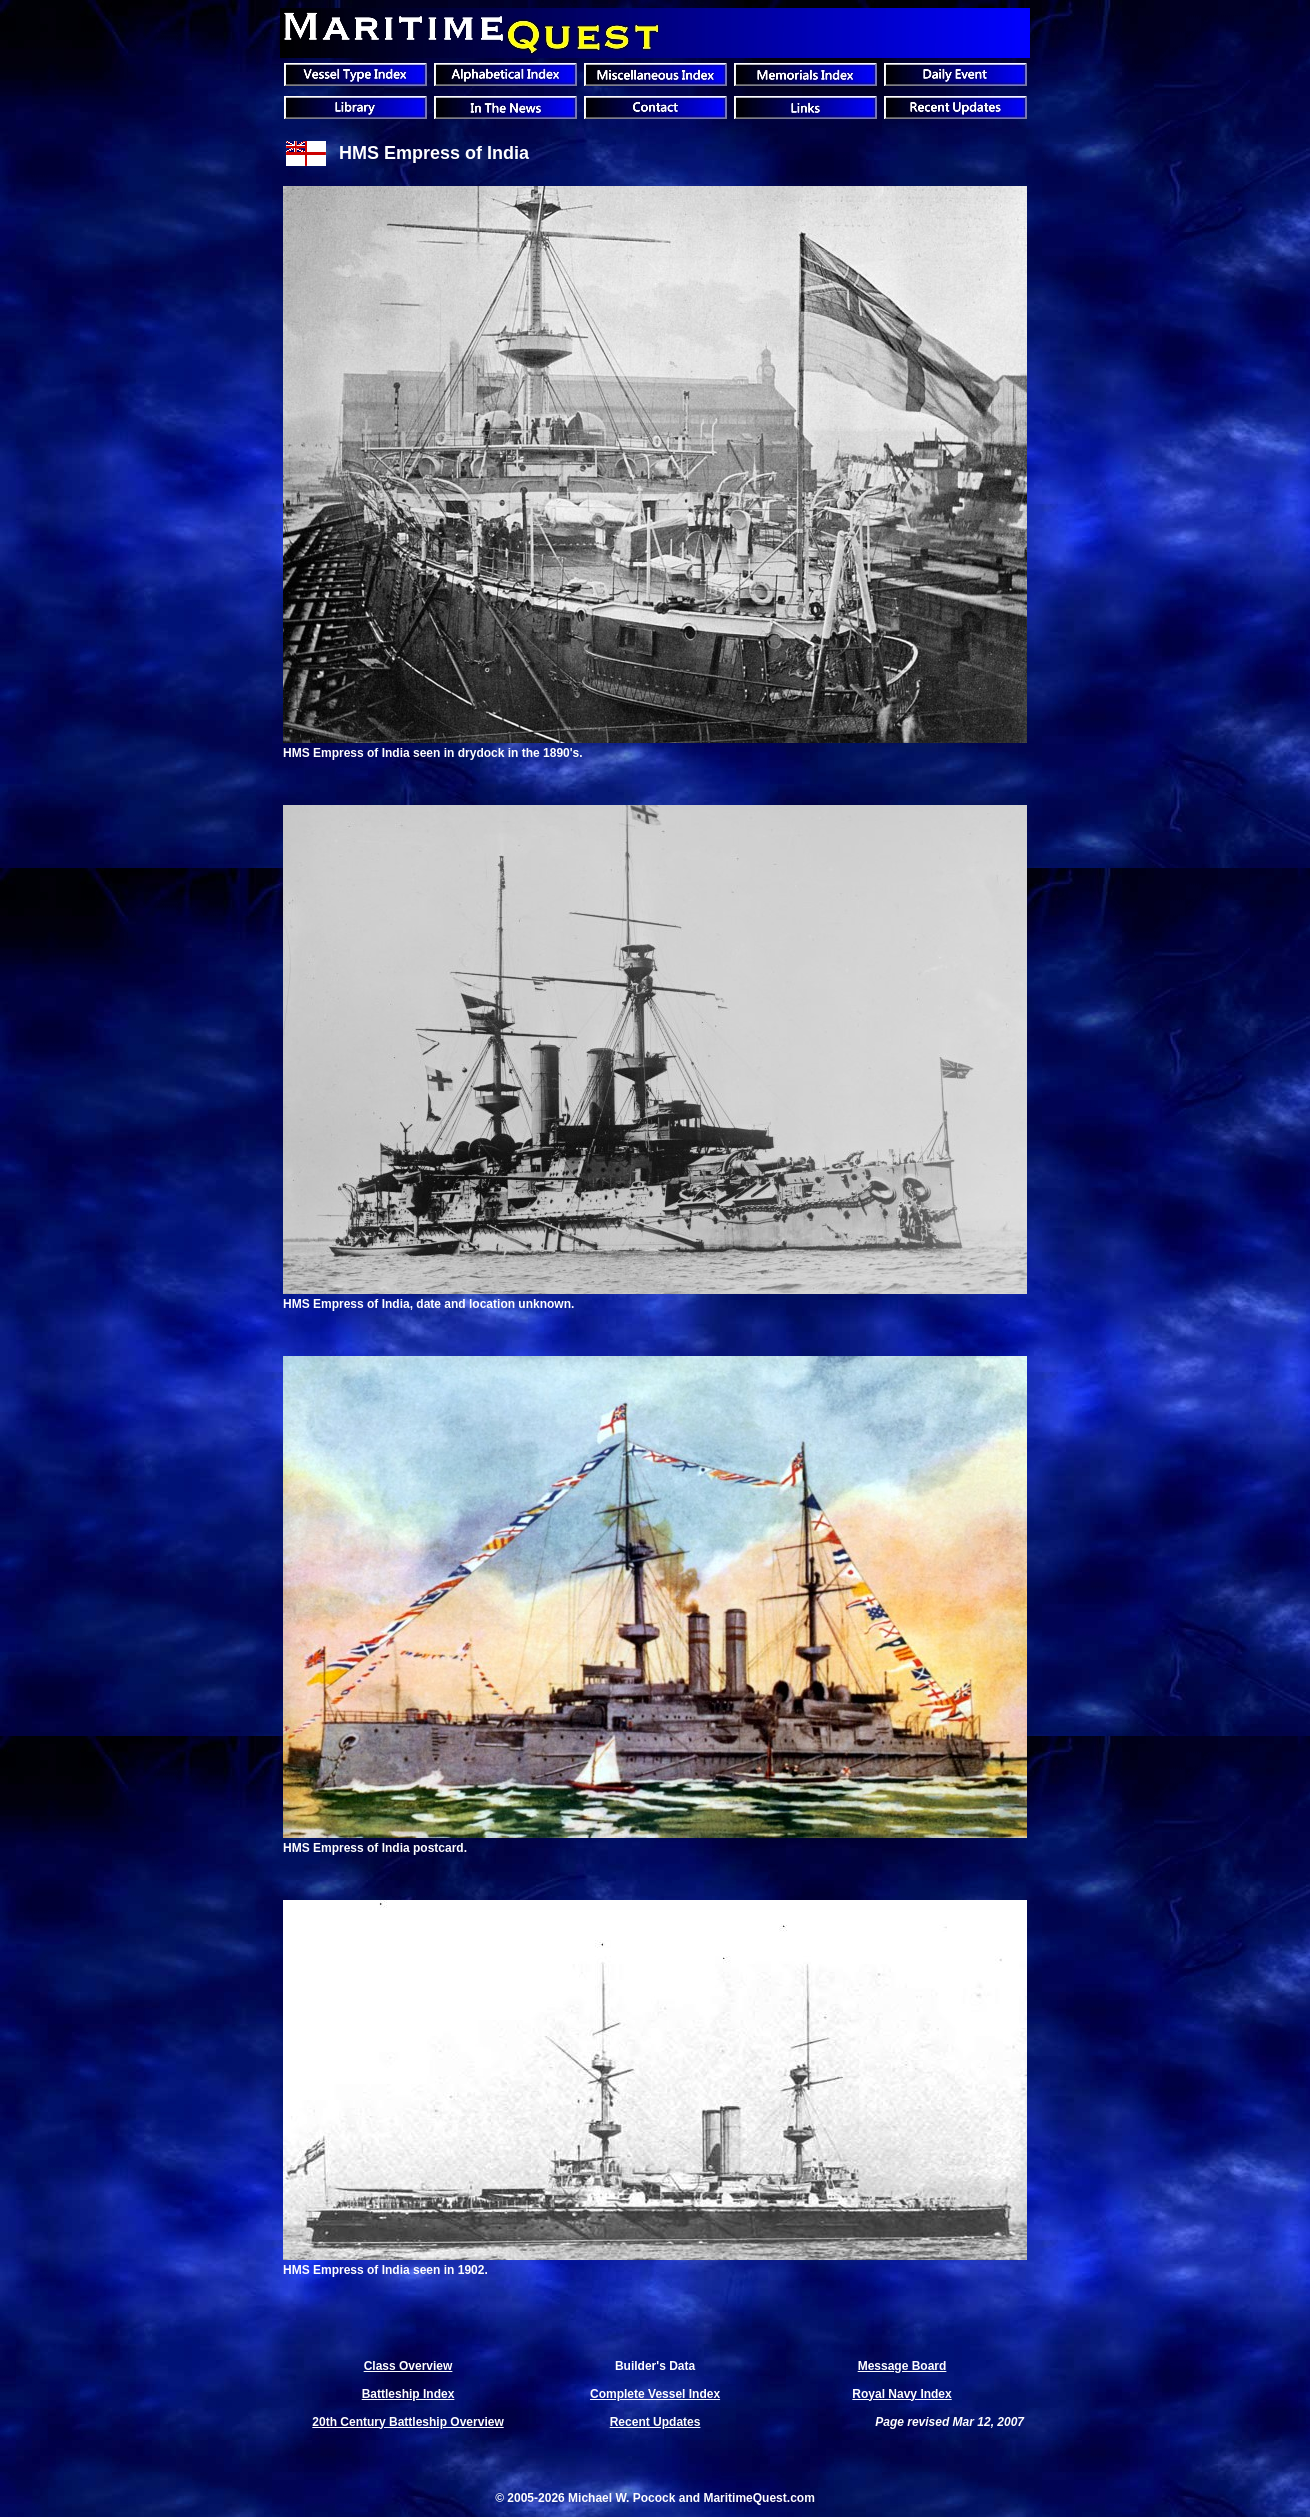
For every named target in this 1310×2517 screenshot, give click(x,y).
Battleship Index (408, 2394)
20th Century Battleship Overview (407, 2422)
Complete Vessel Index (655, 2394)
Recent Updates (655, 2422)
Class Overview (408, 2366)
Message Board (902, 2366)
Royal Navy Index (901, 2394)
